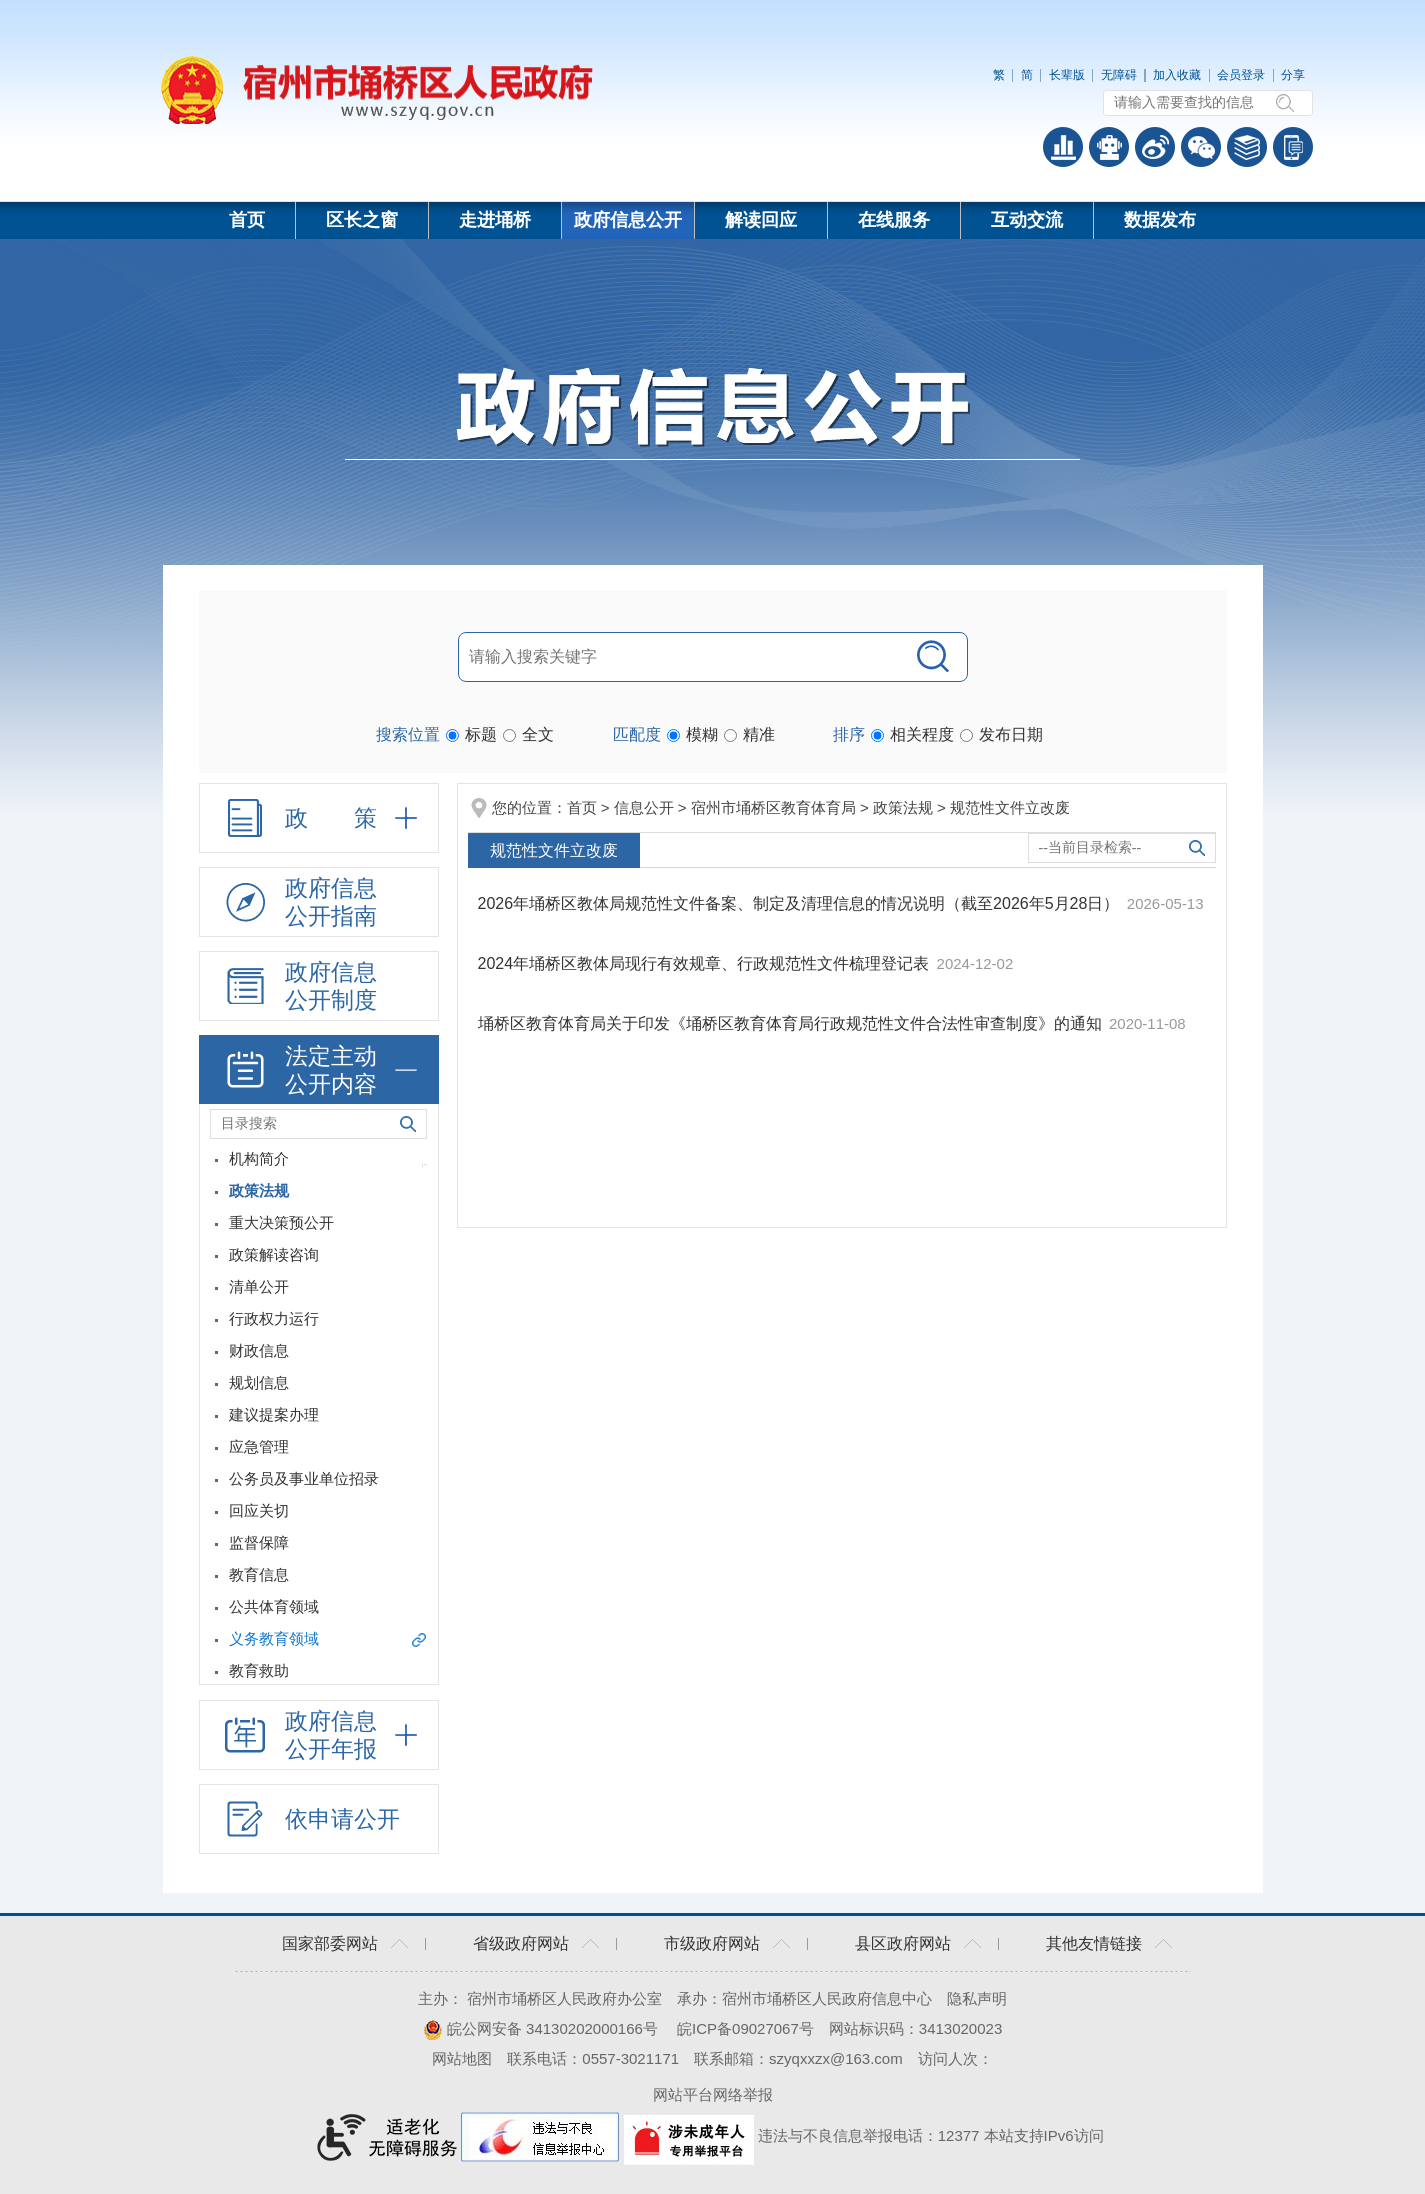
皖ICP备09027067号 (745, 2028)
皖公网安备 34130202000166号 (540, 2028)
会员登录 (1241, 75)
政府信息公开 (628, 220)
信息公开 (644, 807)
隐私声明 (977, 1998)
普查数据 (1063, 147)
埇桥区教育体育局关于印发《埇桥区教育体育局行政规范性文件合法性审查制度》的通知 (792, 1023)
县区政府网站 (903, 1943)
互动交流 (1027, 220)
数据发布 (1160, 220)
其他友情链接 (1094, 1943)
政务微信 (1201, 147)
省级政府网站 (521, 1943)
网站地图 (462, 2058)
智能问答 (1109, 147)
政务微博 (1155, 147)
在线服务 (894, 220)
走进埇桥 (495, 220)
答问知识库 (1247, 147)
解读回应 (761, 220)
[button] (1067, 75)
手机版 (1293, 147)
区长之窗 (362, 220)
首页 (247, 220)
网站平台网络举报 (713, 2094)
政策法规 (903, 807)
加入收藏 (1177, 75)
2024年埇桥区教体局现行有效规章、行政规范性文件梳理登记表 (706, 963)
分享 (1293, 75)
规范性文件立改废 (1010, 807)
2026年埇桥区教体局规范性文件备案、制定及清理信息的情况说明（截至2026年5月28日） (801, 903)
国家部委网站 (330, 1943)
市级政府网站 (712, 1943)
